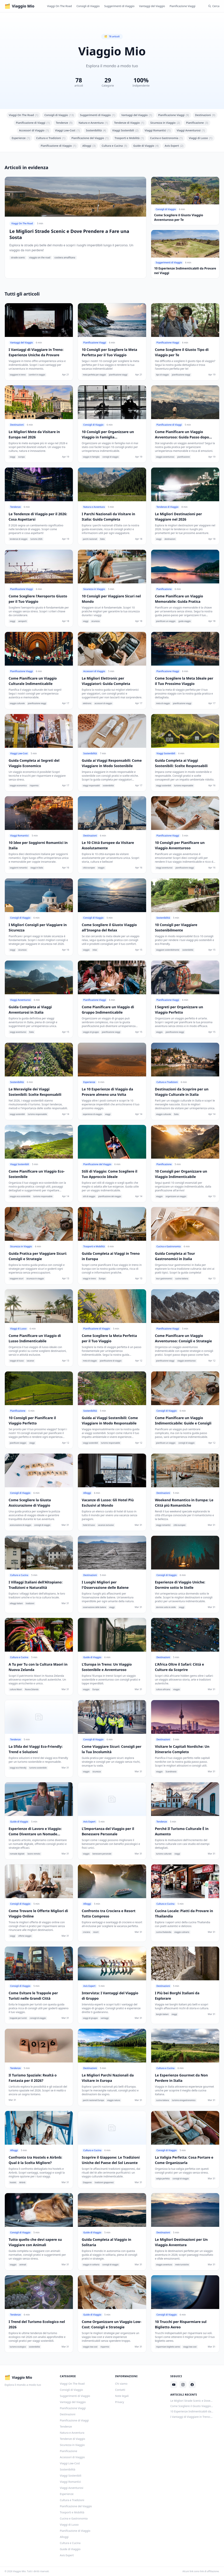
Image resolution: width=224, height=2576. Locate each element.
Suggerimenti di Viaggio (119, 6)
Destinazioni (205, 115)
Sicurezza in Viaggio (165, 123)
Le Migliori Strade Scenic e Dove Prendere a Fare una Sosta (190, 2401)
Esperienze (21, 138)
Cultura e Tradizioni (50, 138)
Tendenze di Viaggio (129, 123)
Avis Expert (174, 146)
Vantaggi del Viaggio (152, 6)
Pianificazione (197, 123)
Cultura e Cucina (114, 146)
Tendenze (64, 123)
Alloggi (89, 146)
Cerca (213, 6)
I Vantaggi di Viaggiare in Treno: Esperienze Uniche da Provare (190, 2417)
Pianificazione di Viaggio (58, 146)
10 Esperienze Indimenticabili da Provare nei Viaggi (190, 2411)
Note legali (122, 2396)
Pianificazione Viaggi (182, 6)
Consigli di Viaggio (88, 6)
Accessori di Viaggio (34, 130)
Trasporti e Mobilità (129, 138)
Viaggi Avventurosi (191, 130)
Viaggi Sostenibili (125, 130)
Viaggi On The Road (59, 6)
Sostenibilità (96, 130)
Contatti (120, 2390)
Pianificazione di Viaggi (33, 123)
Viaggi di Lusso (200, 138)
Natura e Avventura (93, 123)
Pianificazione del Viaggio (90, 138)
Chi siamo (121, 2383)
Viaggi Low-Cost (67, 130)
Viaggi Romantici (157, 130)
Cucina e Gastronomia (166, 138)
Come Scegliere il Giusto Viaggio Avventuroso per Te (190, 2406)
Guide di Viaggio (146, 146)
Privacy (119, 2402)
